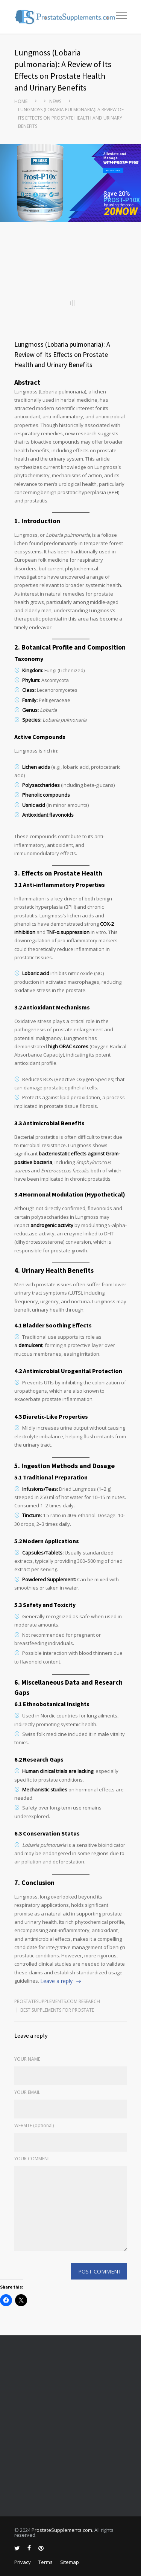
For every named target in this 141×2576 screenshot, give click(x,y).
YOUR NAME (27, 2059)
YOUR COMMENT (32, 2158)
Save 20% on (116, 195)
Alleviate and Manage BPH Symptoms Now (121, 156)
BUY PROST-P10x (113, 170)
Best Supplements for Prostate (57, 2010)
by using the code (118, 205)
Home (20, 101)
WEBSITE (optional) (34, 2125)
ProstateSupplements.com (62, 2530)
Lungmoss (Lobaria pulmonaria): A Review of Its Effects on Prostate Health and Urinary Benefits (62, 354)
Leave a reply (56, 1981)
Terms (45, 2562)
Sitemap (69, 2562)
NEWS (55, 101)
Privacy (22, 2562)
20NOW (121, 211)
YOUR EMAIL (27, 2092)
